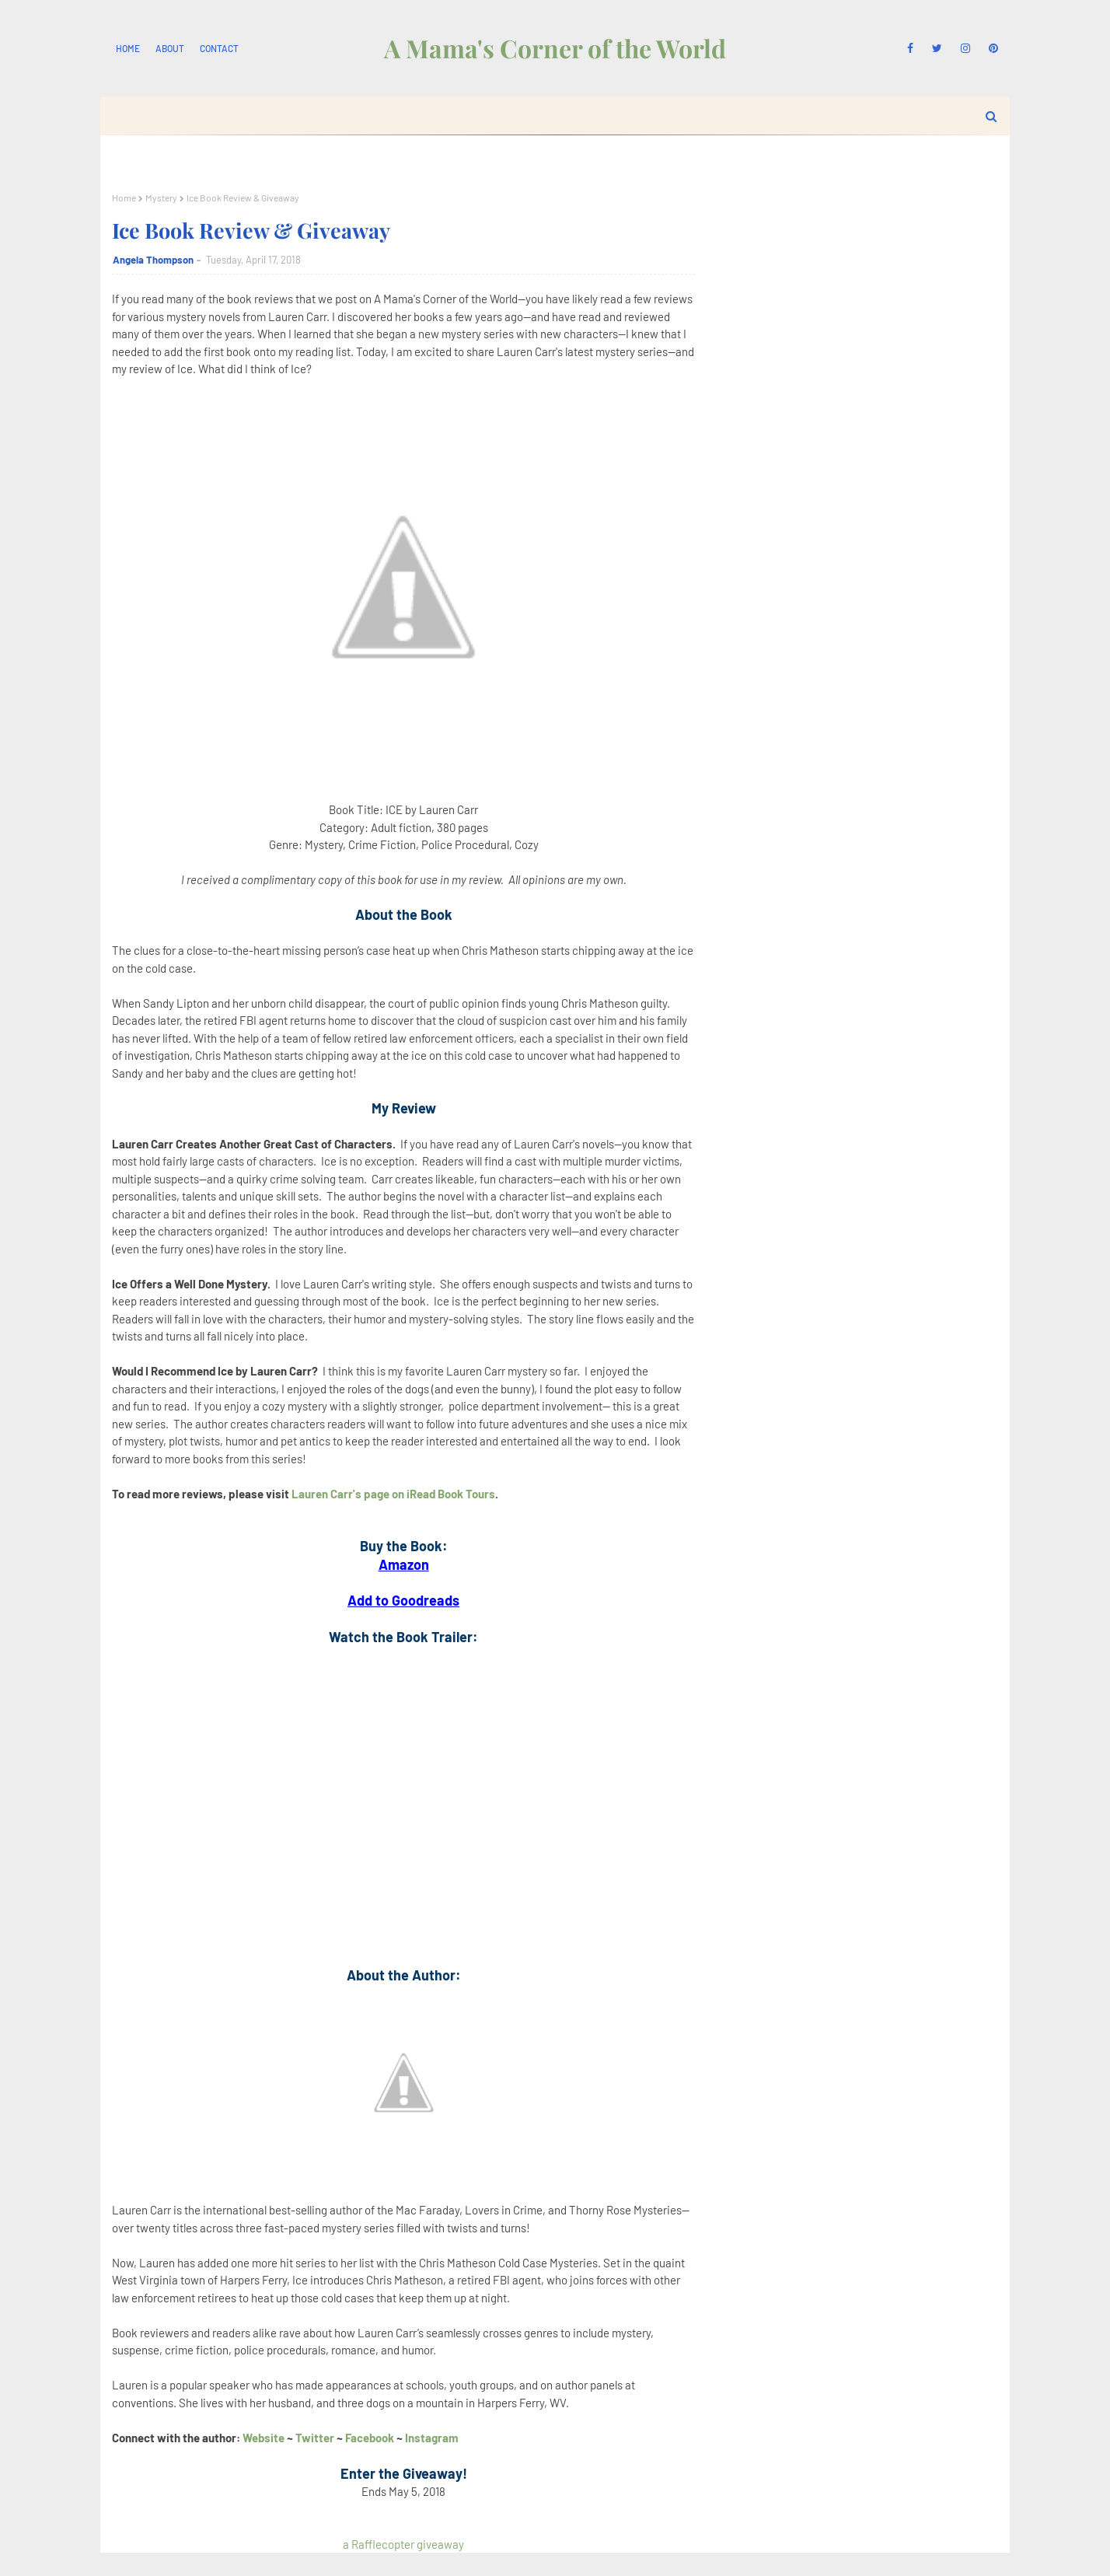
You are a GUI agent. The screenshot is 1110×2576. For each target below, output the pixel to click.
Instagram (432, 2438)
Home (128, 48)
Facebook (369, 2438)
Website (263, 2438)
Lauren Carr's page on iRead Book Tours (393, 1494)
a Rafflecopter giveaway (403, 2544)
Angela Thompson (153, 259)
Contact (219, 48)
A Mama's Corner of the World (555, 48)
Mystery (161, 197)
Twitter (316, 2438)
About (169, 48)
